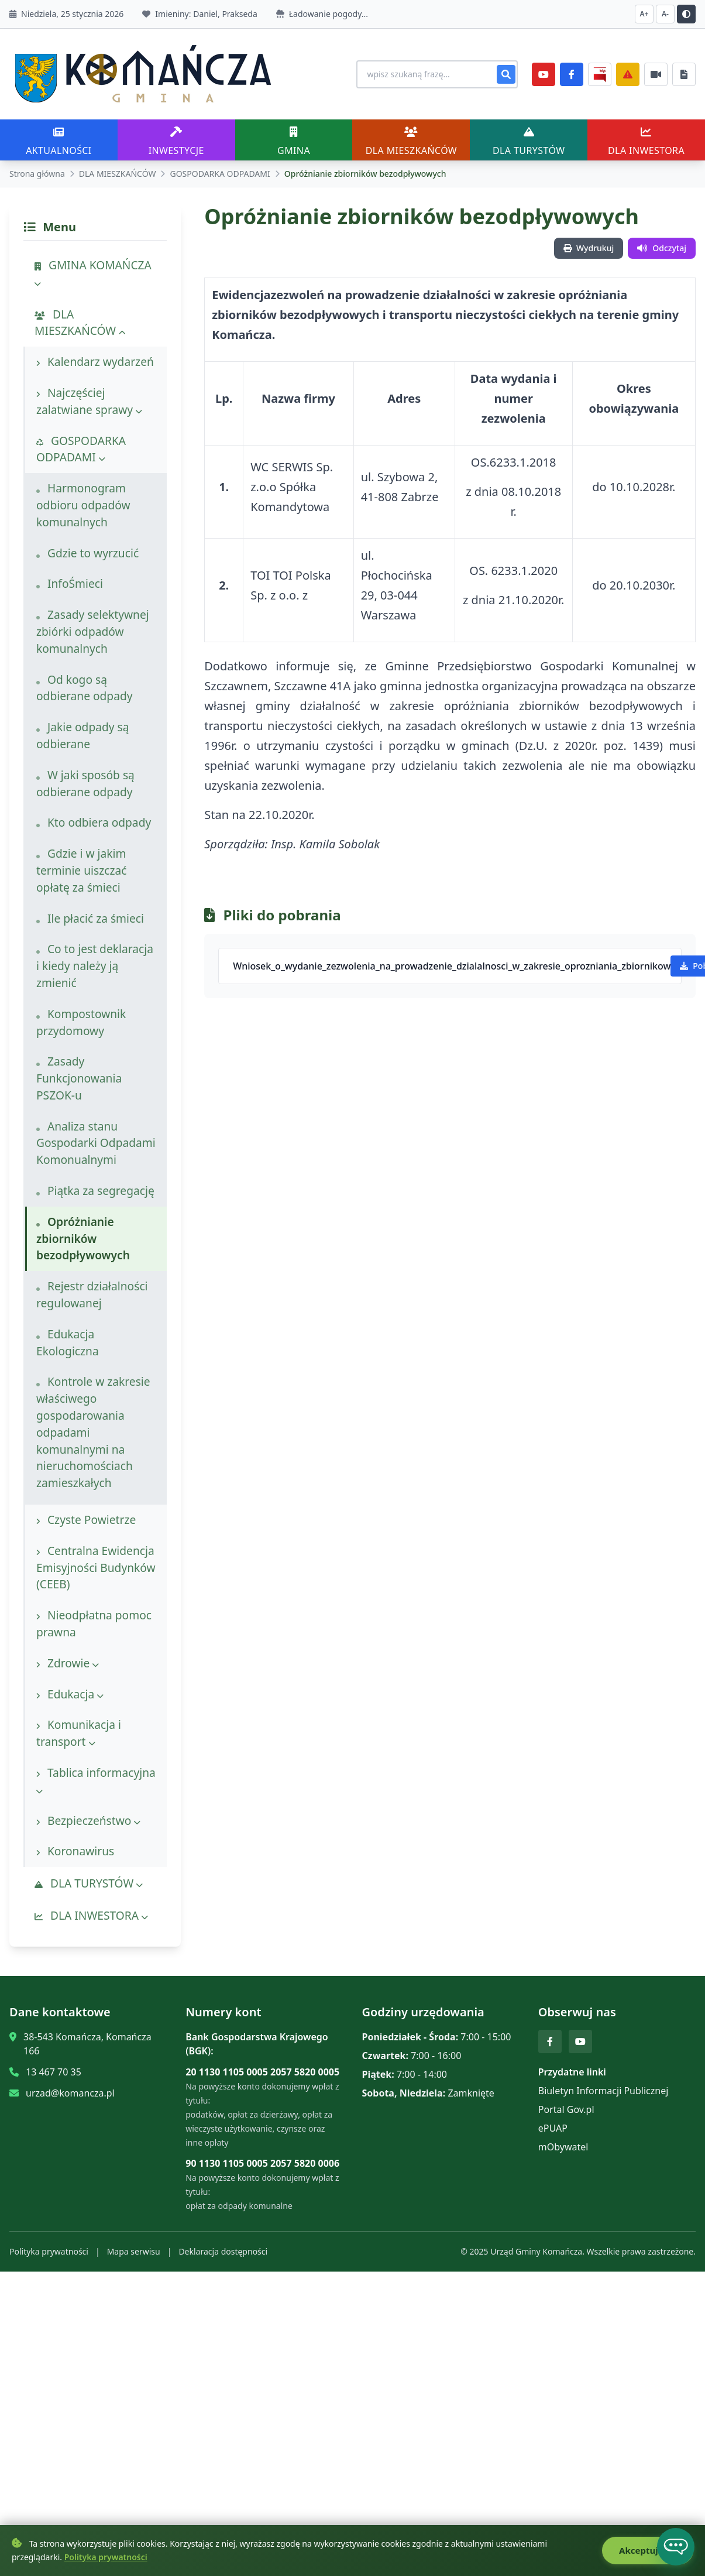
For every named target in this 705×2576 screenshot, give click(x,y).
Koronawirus (75, 1851)
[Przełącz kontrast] (686, 14)
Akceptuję (647, 2551)
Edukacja (70, 1694)
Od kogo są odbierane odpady (84, 688)
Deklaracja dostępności (222, 2251)
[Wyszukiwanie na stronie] (433, 74)
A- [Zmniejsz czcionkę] (665, 14)
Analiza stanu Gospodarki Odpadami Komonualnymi (96, 1143)
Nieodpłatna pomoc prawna (94, 1623)
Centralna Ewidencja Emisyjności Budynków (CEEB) (96, 1567)
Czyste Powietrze (86, 1519)
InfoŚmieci (69, 583)
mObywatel (563, 2146)
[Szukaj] (506, 74)
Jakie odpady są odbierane (82, 735)
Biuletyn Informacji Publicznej (603, 2090)
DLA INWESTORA (91, 1915)
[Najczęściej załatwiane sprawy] (656, 74)
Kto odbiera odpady (93, 822)
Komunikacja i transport (78, 1733)
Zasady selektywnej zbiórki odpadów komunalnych (92, 631)
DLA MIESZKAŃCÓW (117, 173)
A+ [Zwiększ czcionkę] (644, 14)
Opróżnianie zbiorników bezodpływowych (83, 1238)
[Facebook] (571, 74)
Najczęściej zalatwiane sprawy (89, 401)
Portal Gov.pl (566, 2109)
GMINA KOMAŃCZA (93, 273)
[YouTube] (543, 74)
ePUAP (553, 2128)
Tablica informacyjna (96, 1780)
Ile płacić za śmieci (90, 918)
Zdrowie (67, 1663)
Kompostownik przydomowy (81, 1022)
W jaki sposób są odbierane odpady (85, 783)
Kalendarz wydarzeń (95, 361)
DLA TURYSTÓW (89, 1883)
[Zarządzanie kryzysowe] (627, 74)
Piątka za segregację (95, 1190)
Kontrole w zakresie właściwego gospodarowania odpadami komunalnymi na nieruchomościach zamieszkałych (93, 1432)
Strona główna (37, 173)
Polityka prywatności (48, 2251)
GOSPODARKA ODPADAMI (220, 173)
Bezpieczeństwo (88, 1820)
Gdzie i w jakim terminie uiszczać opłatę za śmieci (81, 870)
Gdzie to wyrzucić (87, 553)
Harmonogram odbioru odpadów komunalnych (83, 505)
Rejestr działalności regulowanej (92, 1294)
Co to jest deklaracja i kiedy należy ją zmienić (94, 966)
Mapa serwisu (133, 2251)
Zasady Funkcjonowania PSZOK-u (79, 1078)
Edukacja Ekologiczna (67, 1342)
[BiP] (599, 74)
